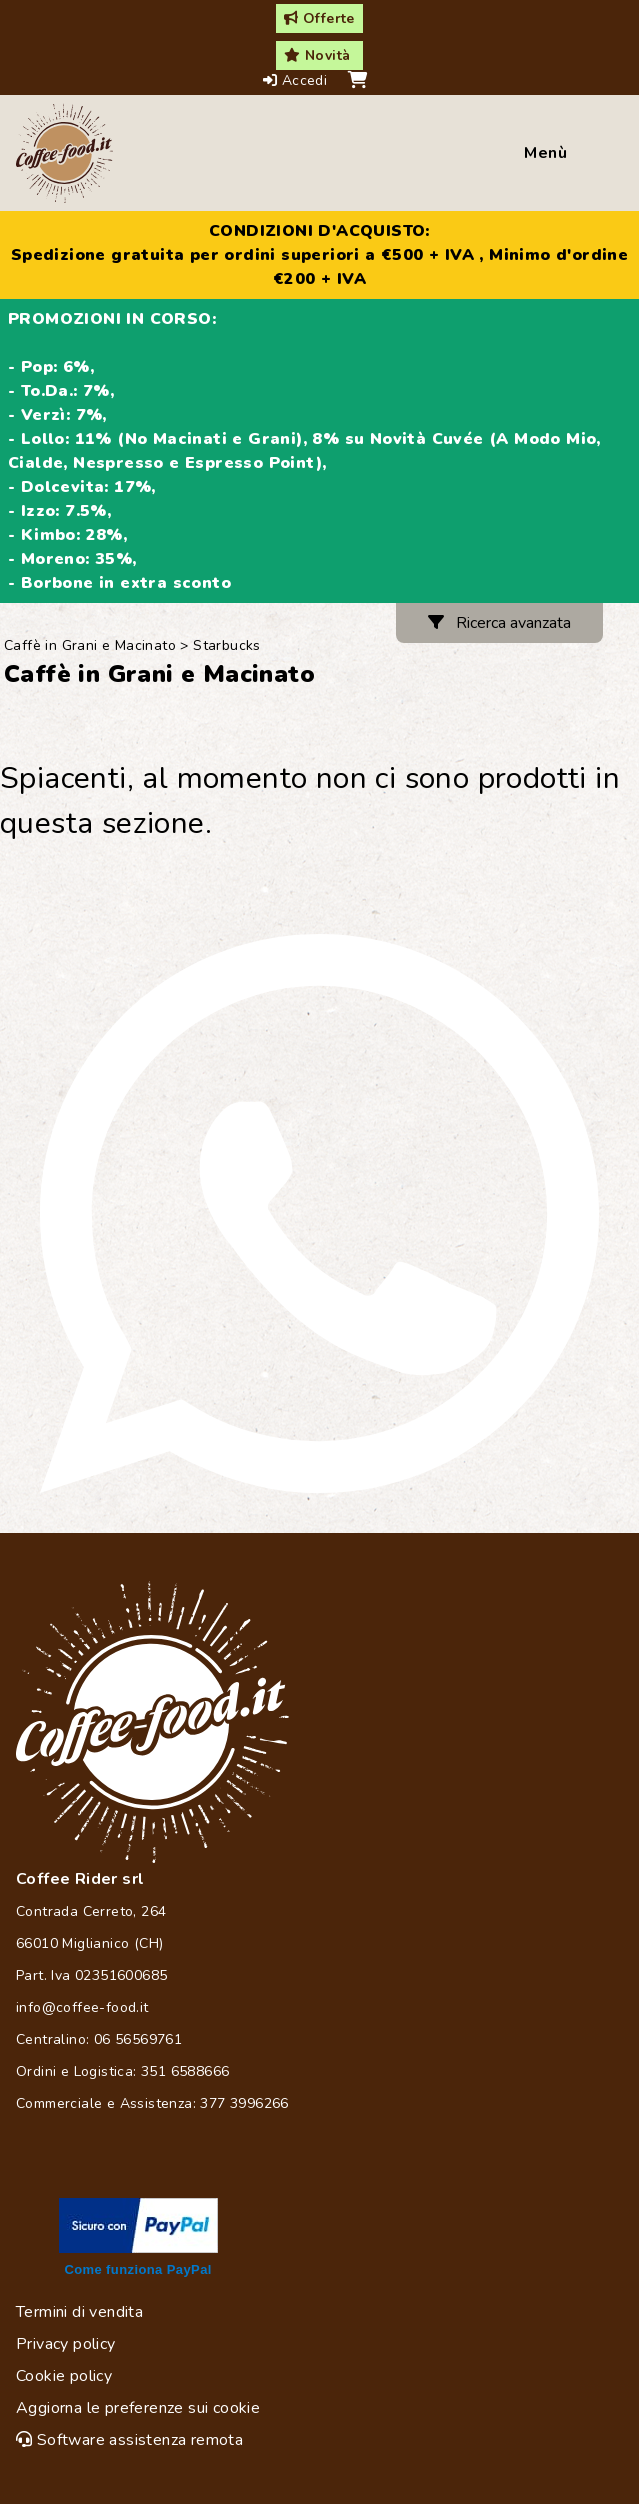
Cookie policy (64, 2376)
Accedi (297, 80)
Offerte (319, 18)
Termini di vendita (79, 2312)
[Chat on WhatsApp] (319, 1213)
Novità (317, 55)
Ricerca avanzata (499, 623)
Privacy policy (66, 2344)
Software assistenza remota (129, 2440)
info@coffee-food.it (82, 2007)
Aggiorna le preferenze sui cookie (138, 2408)
